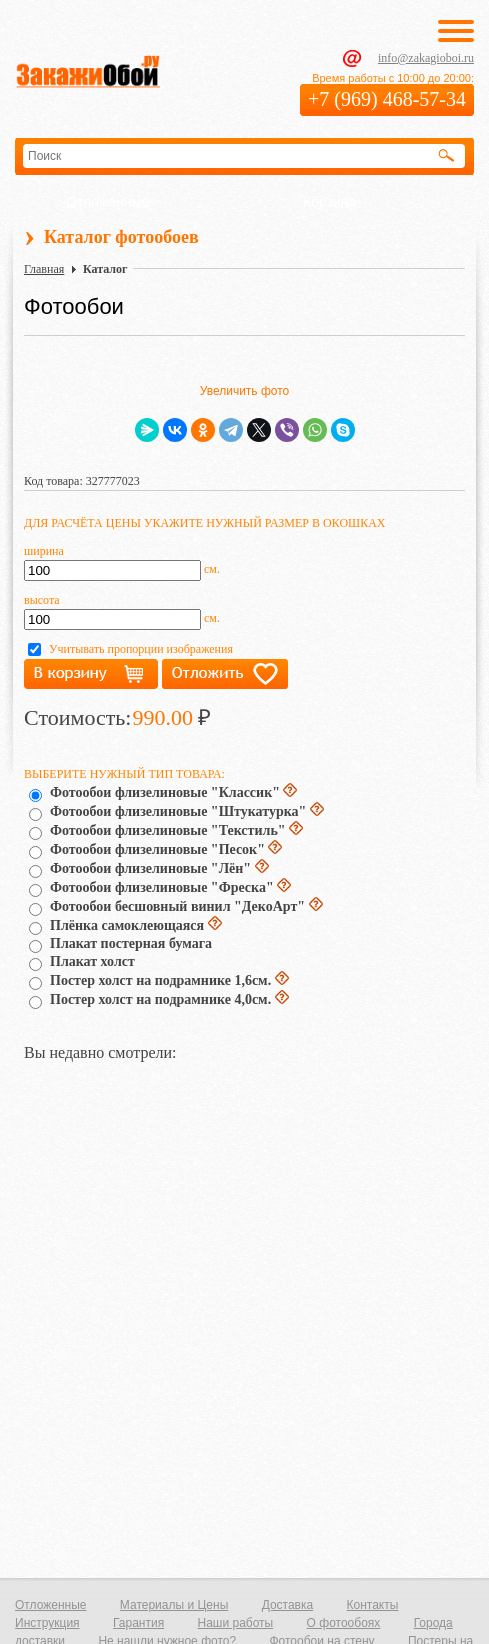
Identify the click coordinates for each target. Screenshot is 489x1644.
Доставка (288, 1605)
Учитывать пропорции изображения (141, 649)
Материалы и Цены (174, 1605)
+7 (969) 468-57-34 (387, 99)
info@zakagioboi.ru (426, 58)
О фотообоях (344, 1623)
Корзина (329, 202)
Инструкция (47, 1623)
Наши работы (235, 1623)
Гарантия (138, 1623)
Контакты (373, 1605)
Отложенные (107, 202)
